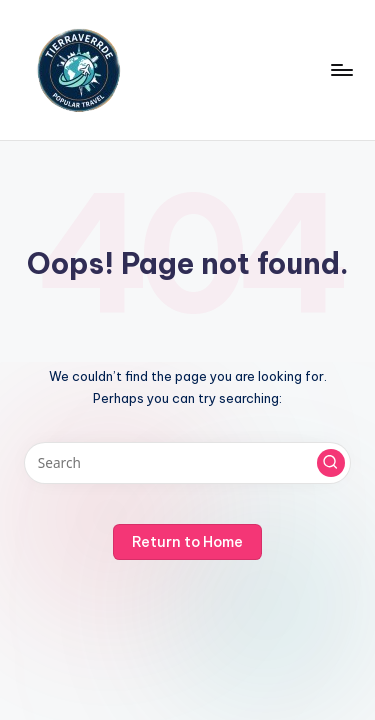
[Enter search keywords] (187, 463)
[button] (331, 463)
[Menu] (341, 69)
